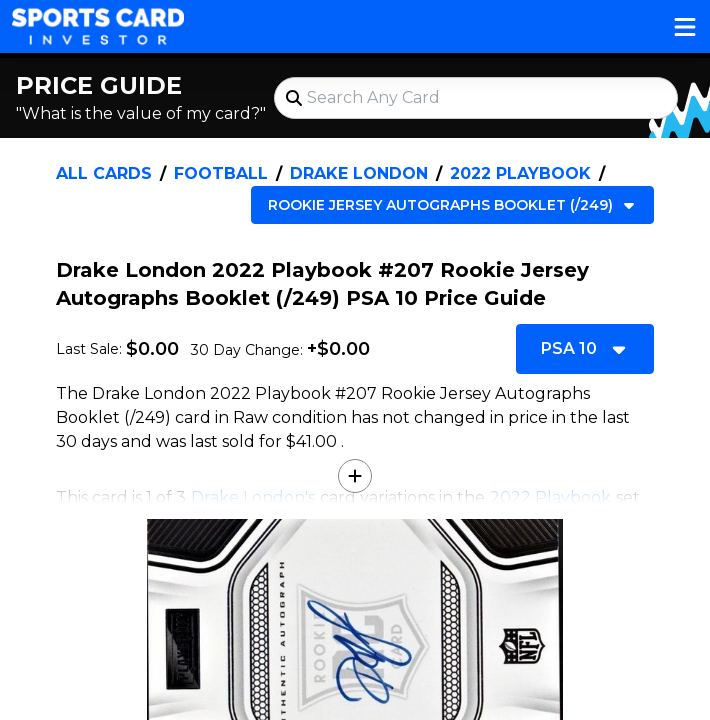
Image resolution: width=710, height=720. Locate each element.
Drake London (359, 173)
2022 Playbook (520, 173)
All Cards (104, 173)
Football (221, 173)
